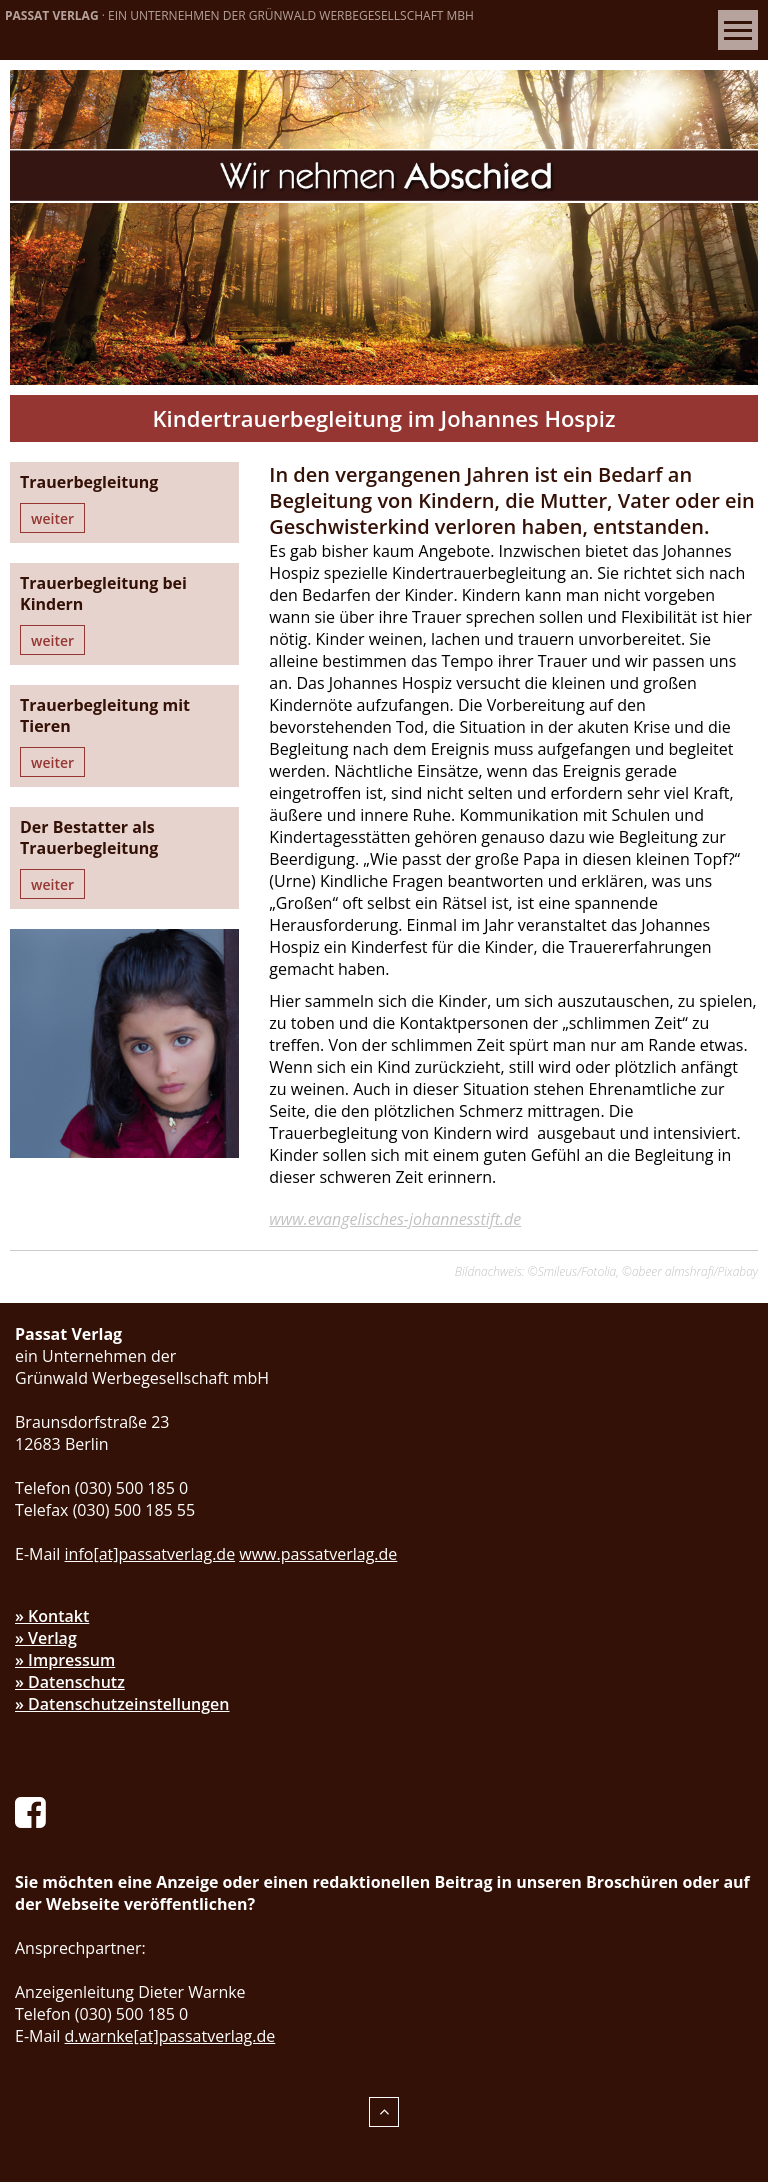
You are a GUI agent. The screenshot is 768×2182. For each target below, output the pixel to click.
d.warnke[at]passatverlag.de (170, 2036)
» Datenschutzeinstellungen (122, 1704)
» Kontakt (52, 1616)
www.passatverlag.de (318, 1554)
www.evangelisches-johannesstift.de (395, 1219)
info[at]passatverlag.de (150, 1554)
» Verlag (46, 1638)
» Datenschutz (70, 1682)
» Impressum (65, 1660)
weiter (52, 518)
